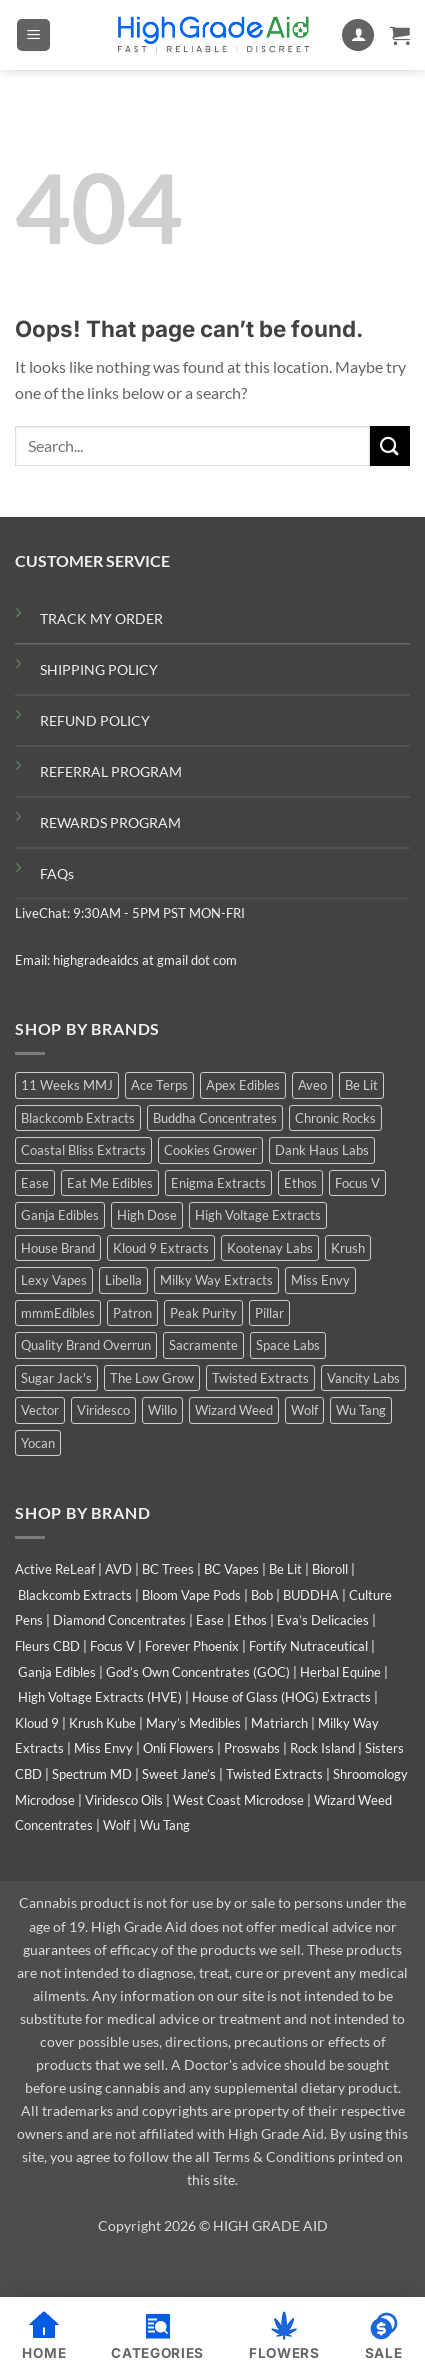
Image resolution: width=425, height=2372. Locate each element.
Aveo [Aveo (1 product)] (312, 1085)
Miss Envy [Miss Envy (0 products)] (320, 1280)
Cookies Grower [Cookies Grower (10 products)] (210, 1150)
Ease (210, 1620)
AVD (118, 1569)
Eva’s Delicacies (323, 1620)
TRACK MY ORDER (101, 618)
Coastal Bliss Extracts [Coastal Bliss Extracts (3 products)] (83, 1150)
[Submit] (390, 445)
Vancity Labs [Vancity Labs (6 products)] (363, 1378)
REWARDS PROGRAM (110, 822)
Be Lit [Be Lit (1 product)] (361, 1085)
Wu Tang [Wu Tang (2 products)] (361, 1410)
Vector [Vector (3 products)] (40, 1410)
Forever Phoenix (192, 1646)
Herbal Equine (340, 1672)
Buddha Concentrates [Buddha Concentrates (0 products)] (215, 1118)
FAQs (57, 873)
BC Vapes (231, 1569)
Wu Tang (165, 1825)
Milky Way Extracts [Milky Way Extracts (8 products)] (216, 1280)
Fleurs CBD (47, 1646)
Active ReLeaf (55, 1569)
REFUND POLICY (95, 720)
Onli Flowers (178, 1748)
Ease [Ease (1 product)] (35, 1183)
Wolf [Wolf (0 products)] (304, 1410)
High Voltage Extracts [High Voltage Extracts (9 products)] (258, 1215)
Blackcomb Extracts (75, 1595)
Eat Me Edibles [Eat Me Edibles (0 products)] (110, 1183)
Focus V (112, 1646)
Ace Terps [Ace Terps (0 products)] (159, 1085)
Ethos (250, 1620)
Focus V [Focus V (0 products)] (357, 1183)
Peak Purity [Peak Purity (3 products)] (203, 1313)
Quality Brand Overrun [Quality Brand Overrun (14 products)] (86, 1345)
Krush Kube (102, 1723)
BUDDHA (311, 1595)
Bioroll (330, 1569)
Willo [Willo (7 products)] (162, 1410)
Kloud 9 (37, 1723)
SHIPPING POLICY (99, 669)
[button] (33, 35)
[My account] (358, 35)
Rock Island (322, 1748)
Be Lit (285, 1569)
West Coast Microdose (238, 1800)
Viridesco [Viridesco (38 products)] (103, 1410)
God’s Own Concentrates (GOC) (198, 1672)
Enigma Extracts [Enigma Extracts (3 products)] (218, 1183)
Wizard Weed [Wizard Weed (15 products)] (234, 1410)
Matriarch (279, 1723)
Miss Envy (103, 1748)
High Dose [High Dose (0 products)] (147, 1215)
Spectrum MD (92, 1774)
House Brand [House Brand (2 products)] (58, 1248)
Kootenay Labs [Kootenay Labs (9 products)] (270, 1248)
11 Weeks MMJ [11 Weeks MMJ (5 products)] (67, 1085)
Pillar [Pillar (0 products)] (269, 1313)
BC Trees (168, 1569)
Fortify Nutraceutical (308, 1646)
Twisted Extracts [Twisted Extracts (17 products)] (260, 1378)
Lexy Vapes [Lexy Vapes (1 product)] (54, 1280)
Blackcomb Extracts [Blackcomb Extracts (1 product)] (78, 1118)
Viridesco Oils (124, 1800)
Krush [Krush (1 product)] (348, 1248)
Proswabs (252, 1748)
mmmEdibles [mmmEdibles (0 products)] (58, 1313)
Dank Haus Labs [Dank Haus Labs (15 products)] (322, 1150)
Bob (262, 1595)
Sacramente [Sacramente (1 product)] (203, 1345)
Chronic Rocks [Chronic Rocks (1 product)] (335, 1118)
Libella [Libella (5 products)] (123, 1280)
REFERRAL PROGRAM (111, 771)
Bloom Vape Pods (191, 1595)
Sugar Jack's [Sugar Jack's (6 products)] (56, 1378)
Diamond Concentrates (119, 1620)
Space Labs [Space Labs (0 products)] (288, 1345)
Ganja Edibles (57, 1672)
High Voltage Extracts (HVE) (100, 1697)
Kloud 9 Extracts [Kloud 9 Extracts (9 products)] (161, 1248)
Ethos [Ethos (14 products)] (300, 1183)
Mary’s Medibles (193, 1723)
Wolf (116, 1825)
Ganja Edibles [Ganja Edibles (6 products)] (60, 1215)
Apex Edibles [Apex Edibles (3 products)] (243, 1085)
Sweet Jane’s (179, 1774)
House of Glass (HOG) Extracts (281, 1697)
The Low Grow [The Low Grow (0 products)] (152, 1378)
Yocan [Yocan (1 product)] (38, 1443)
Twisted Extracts (274, 1774)
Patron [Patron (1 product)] (132, 1313)
